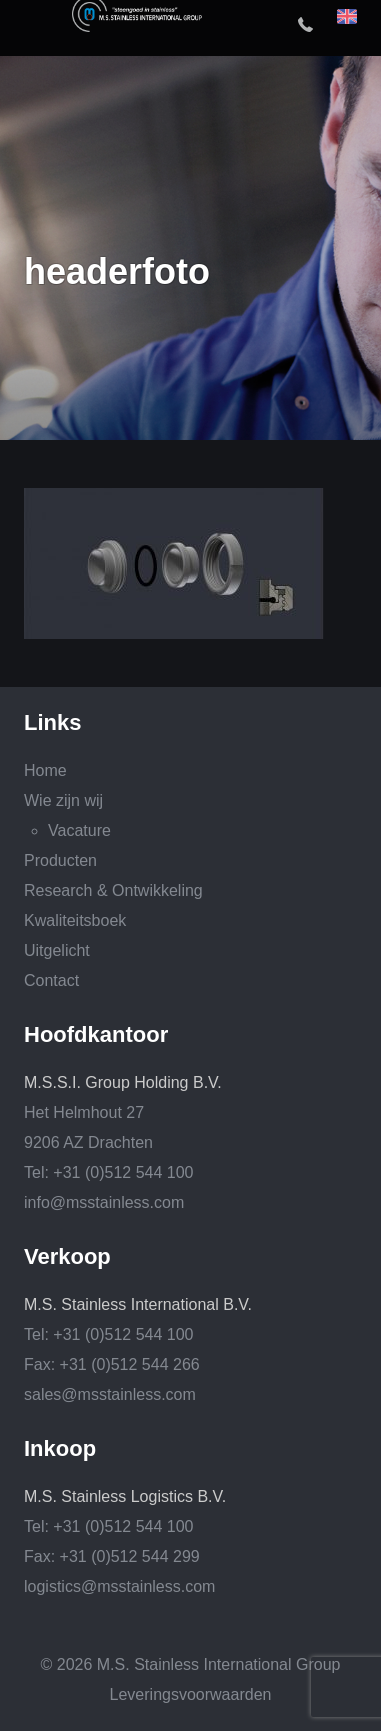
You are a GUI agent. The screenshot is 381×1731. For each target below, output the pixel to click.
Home (45, 770)
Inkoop (60, 1449)
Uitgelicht (57, 950)
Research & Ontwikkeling (113, 890)
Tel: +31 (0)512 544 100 (108, 1172)
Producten (60, 860)
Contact (51, 980)
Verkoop (67, 1257)
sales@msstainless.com (110, 1394)
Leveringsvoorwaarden (191, 1694)
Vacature (79, 830)
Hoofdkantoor (96, 1035)
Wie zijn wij (63, 800)
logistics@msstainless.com (119, 1586)
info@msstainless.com (104, 1202)
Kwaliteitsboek (75, 920)
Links (52, 723)
